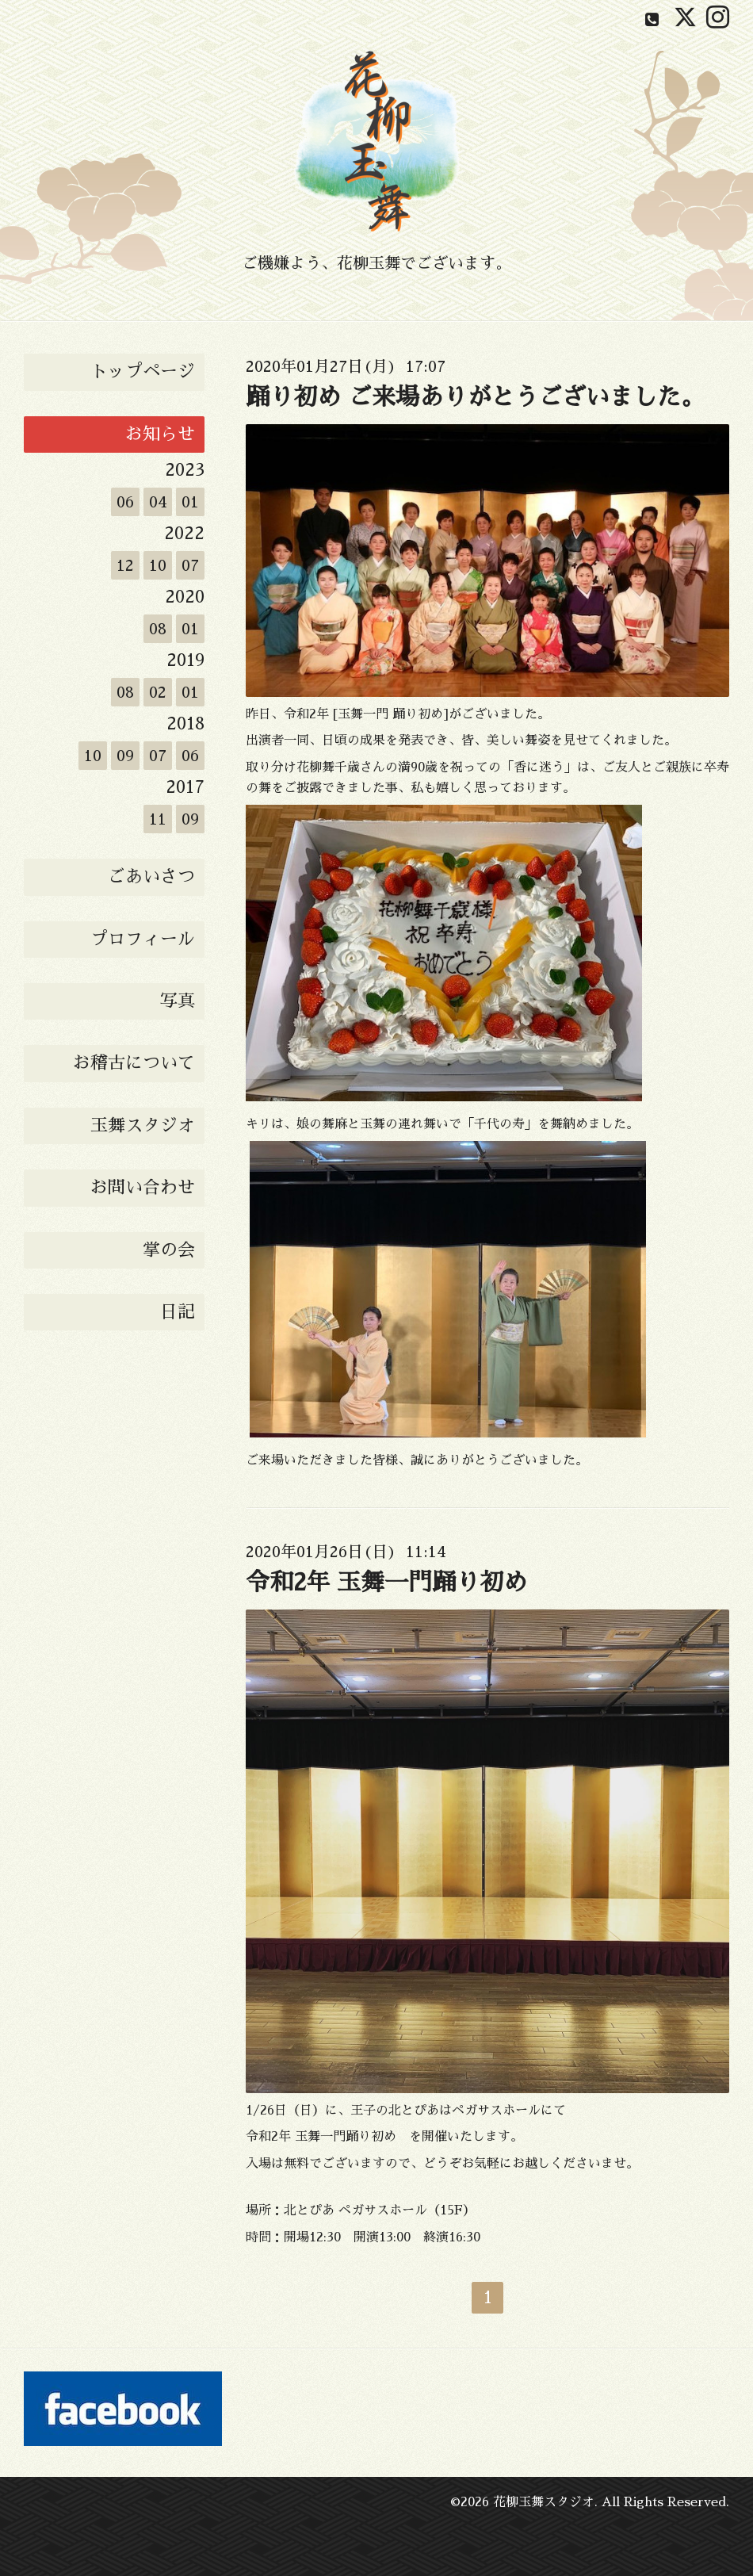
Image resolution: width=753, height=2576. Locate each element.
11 (157, 819)
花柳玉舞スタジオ (543, 2502)
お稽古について (134, 1063)
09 (125, 756)
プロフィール (142, 939)
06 (125, 502)
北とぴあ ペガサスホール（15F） (380, 2210)
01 (190, 502)
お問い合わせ (142, 1187)
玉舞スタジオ (142, 1126)
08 (157, 629)
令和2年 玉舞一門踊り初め (386, 1582)
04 (158, 502)
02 (157, 692)
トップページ (142, 372)
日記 (177, 1312)
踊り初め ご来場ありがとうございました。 (475, 397)
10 (157, 565)
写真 (177, 1001)
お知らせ (160, 434)
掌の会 (169, 1250)
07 (190, 565)
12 (125, 565)
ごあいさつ (151, 877)
